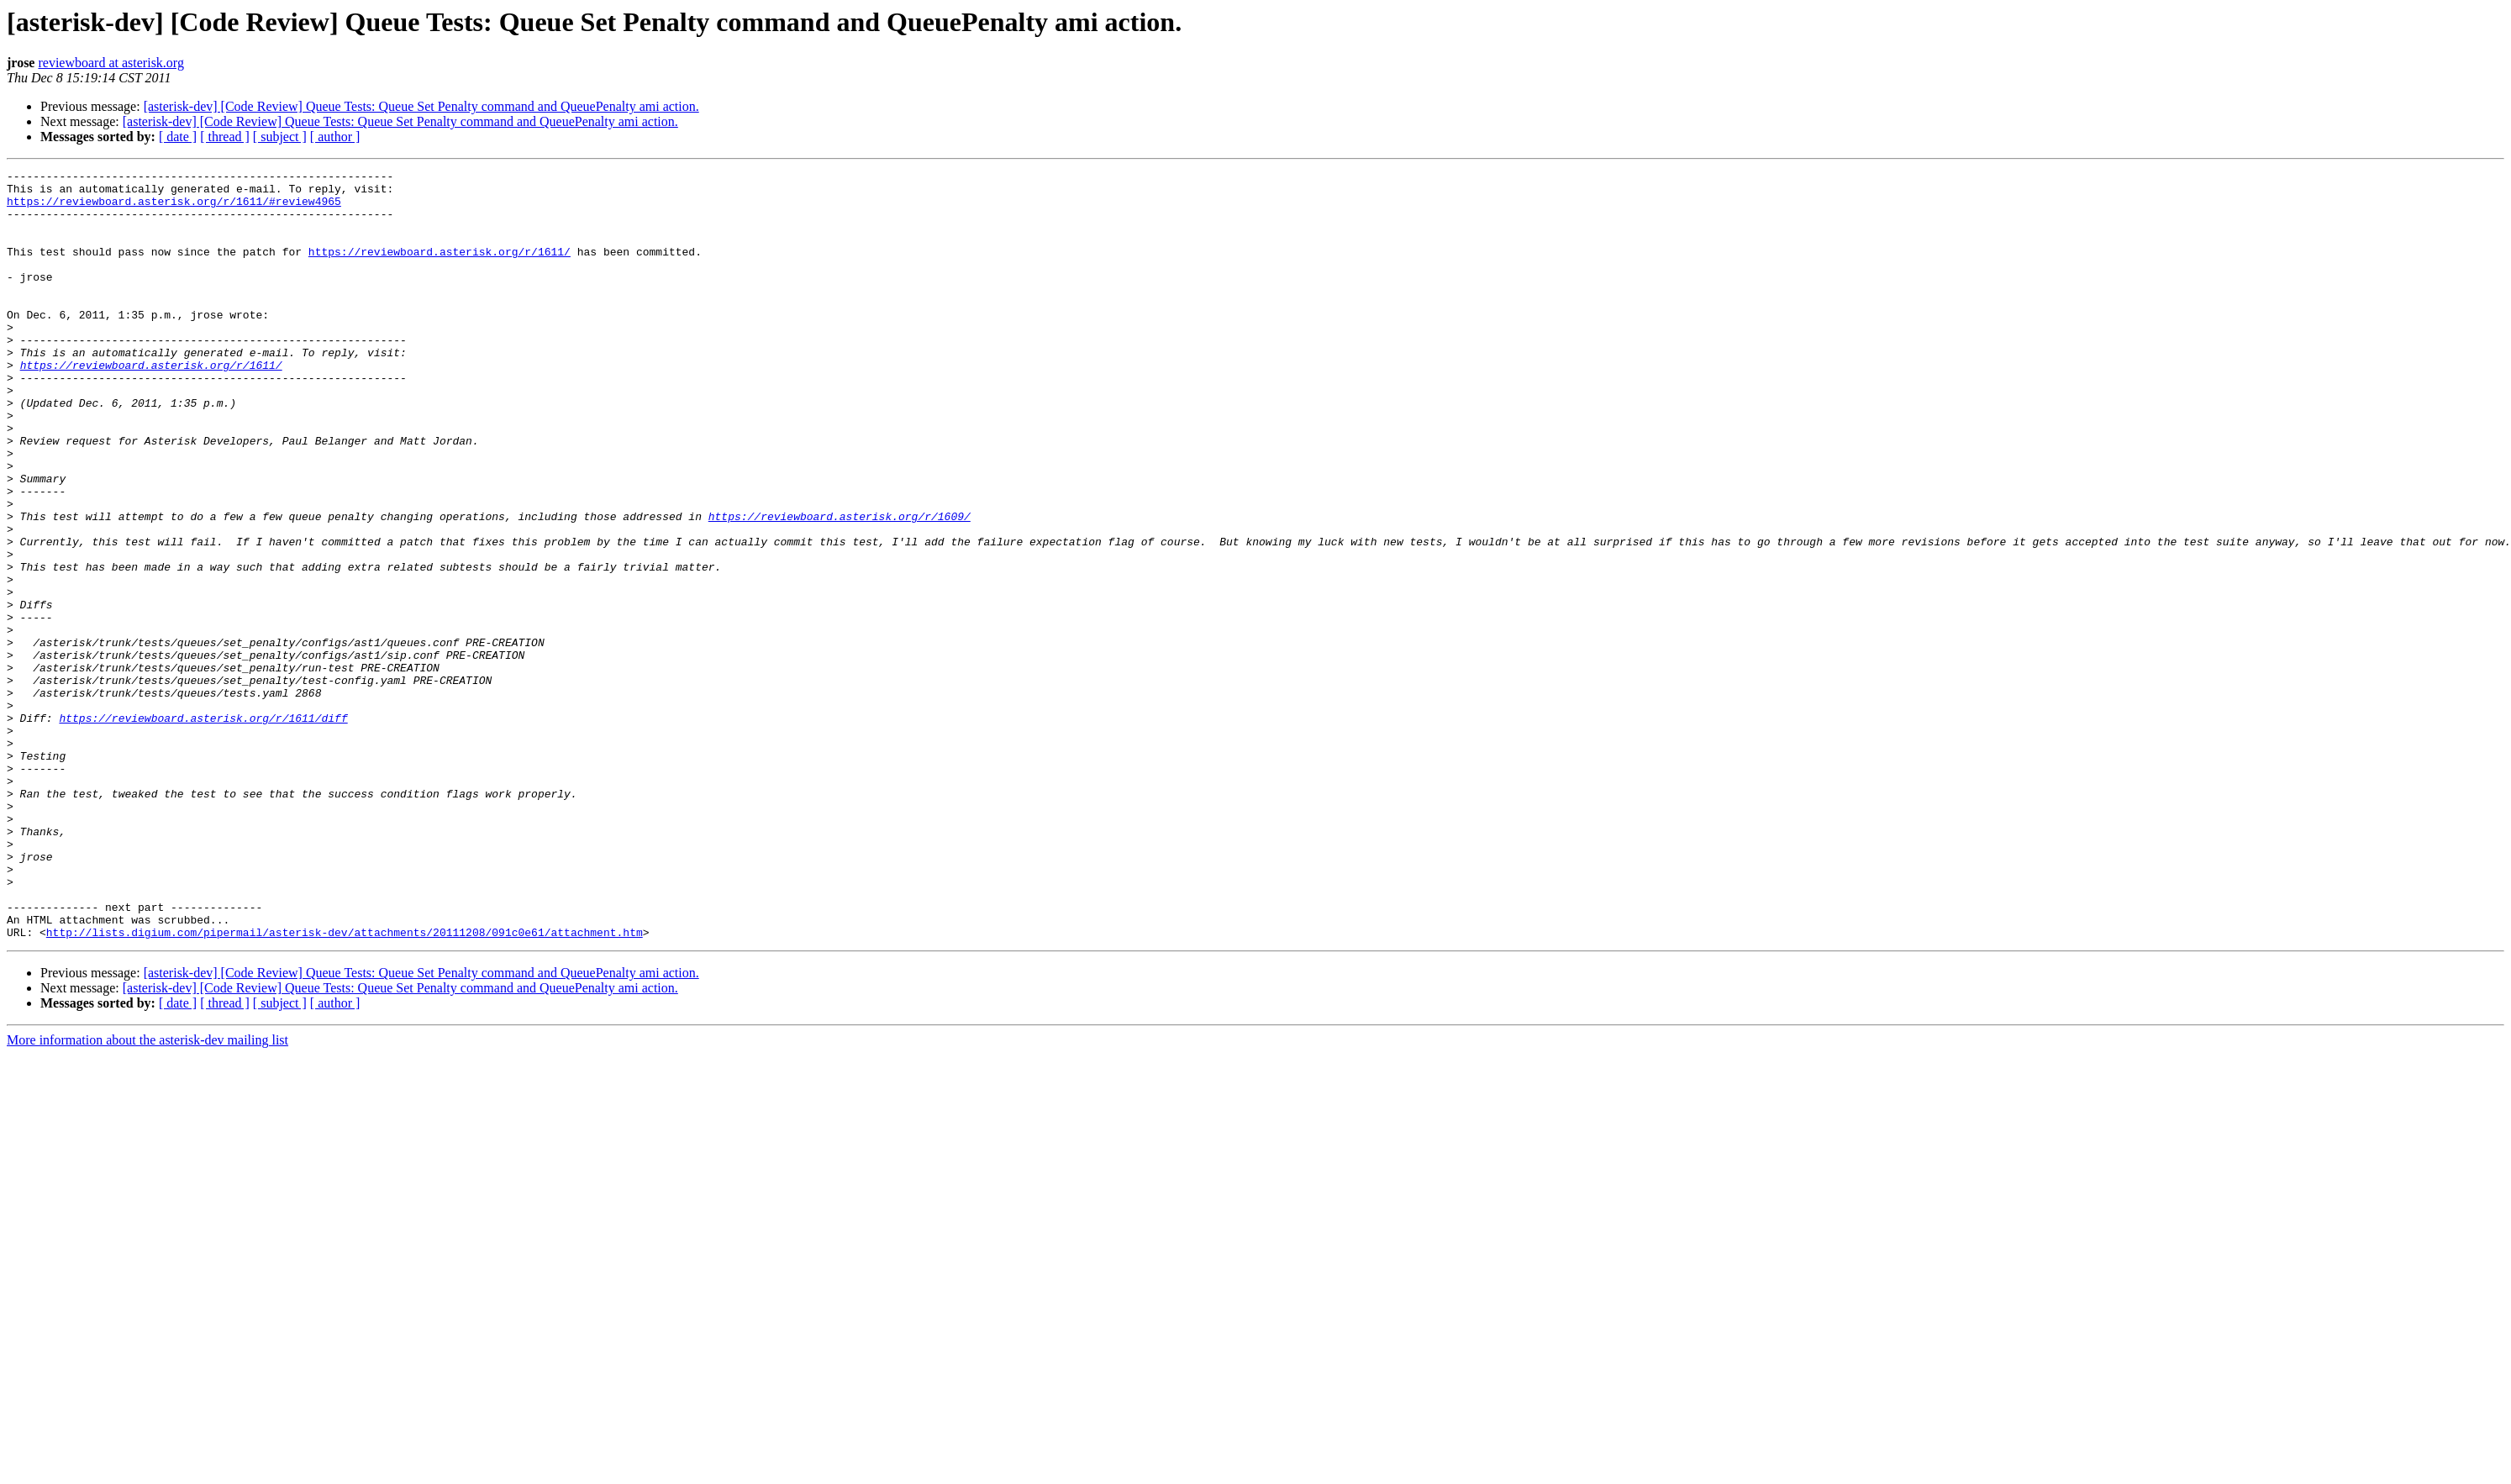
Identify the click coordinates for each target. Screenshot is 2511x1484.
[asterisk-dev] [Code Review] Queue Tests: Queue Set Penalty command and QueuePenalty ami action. (421, 106)
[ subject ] (280, 136)
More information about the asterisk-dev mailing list (147, 1194)
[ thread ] (225, 136)
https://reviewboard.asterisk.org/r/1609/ (839, 586)
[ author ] (335, 136)
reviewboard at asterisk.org (110, 62)
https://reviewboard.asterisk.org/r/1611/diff (203, 828)
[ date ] (178, 136)
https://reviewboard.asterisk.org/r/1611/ (439, 268)
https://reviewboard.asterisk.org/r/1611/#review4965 (174, 208)
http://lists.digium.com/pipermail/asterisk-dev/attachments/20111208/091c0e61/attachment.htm (344, 1085)
